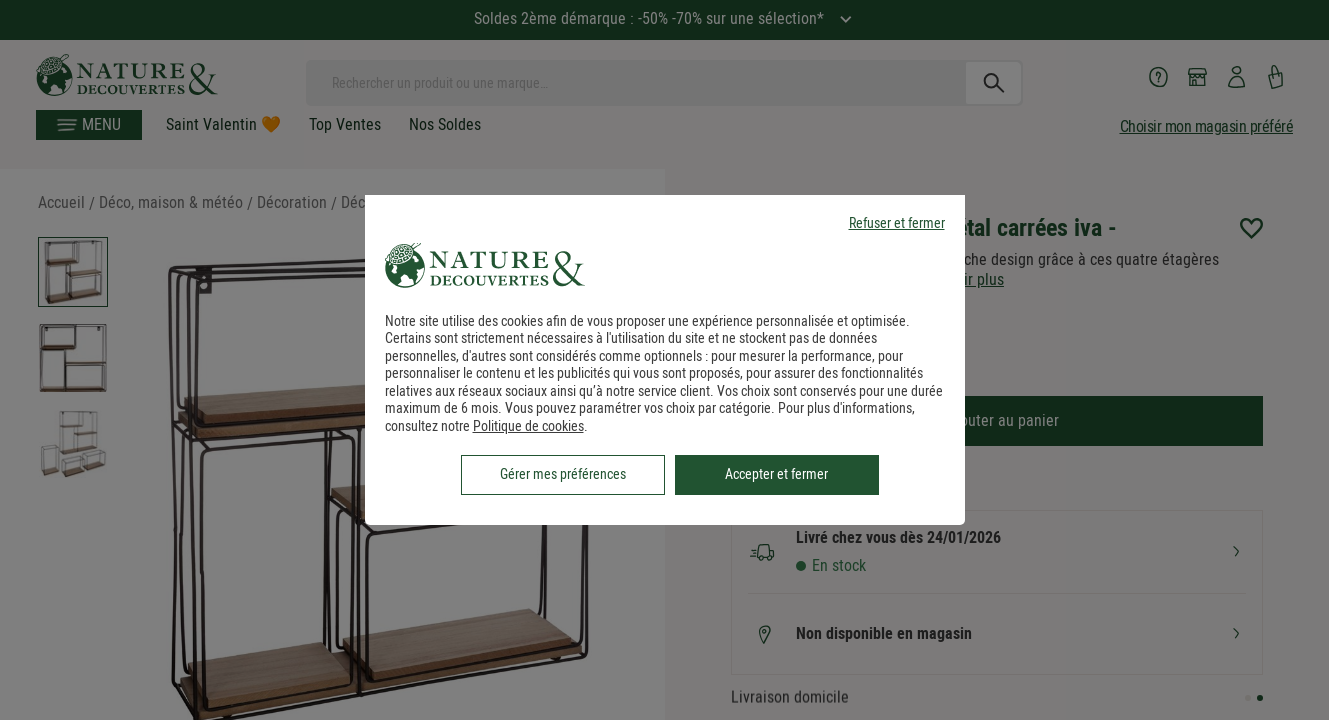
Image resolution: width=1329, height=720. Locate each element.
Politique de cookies (528, 426)
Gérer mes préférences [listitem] (563, 474)
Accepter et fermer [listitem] (776, 474)
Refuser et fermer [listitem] (897, 223)
